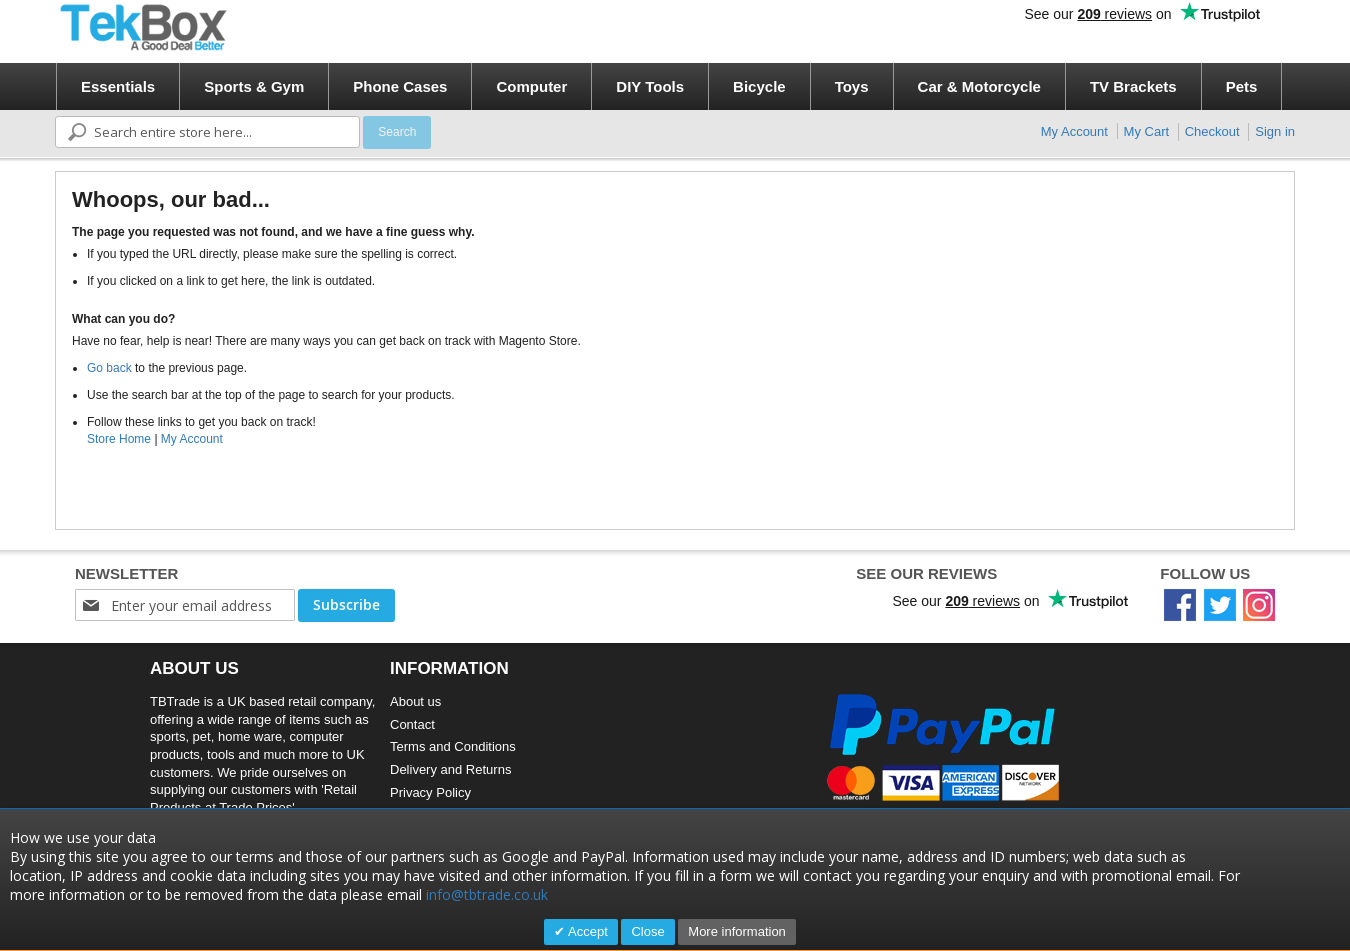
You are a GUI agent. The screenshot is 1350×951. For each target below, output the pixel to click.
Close (647, 931)
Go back (109, 368)
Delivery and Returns (450, 769)
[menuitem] (118, 86)
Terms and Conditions (453, 746)
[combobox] (207, 132)
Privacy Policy (430, 792)
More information (737, 931)
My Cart (1147, 131)
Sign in (1275, 131)
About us (415, 701)
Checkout (1212, 131)
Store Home (119, 439)
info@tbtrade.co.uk (487, 894)
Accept (586, 931)
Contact (412, 724)
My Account (1074, 131)
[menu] (681, 86)
